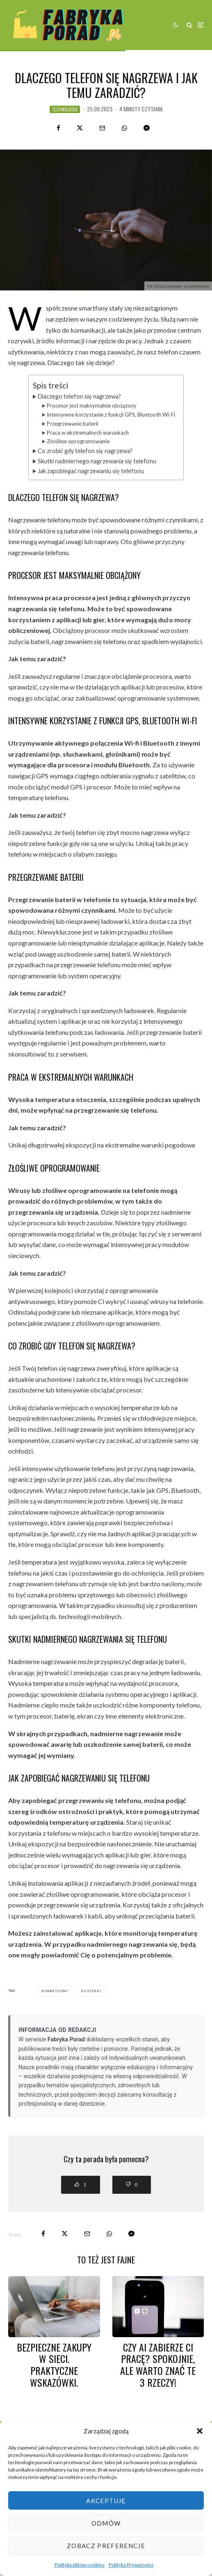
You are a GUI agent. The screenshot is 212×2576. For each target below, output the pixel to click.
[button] (200, 2431)
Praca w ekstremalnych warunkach (88, 432)
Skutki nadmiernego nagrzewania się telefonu (97, 461)
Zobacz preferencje (106, 2545)
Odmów (106, 2523)
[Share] (58, 128)
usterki (92, 1991)
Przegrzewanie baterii (72, 423)
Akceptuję (105, 2500)
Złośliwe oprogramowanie (78, 441)
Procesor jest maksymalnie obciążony (92, 405)
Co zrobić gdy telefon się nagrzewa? (85, 450)
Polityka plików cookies (80, 2565)
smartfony (56, 1991)
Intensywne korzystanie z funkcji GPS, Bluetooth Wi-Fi (111, 414)
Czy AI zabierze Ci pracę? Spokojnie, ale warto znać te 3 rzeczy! (158, 2364)
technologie (65, 109)
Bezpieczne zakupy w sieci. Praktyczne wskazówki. (54, 2364)
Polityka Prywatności (131, 2565)
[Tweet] (80, 128)
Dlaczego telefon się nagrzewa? (79, 396)
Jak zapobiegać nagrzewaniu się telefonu (91, 470)
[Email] (102, 128)
